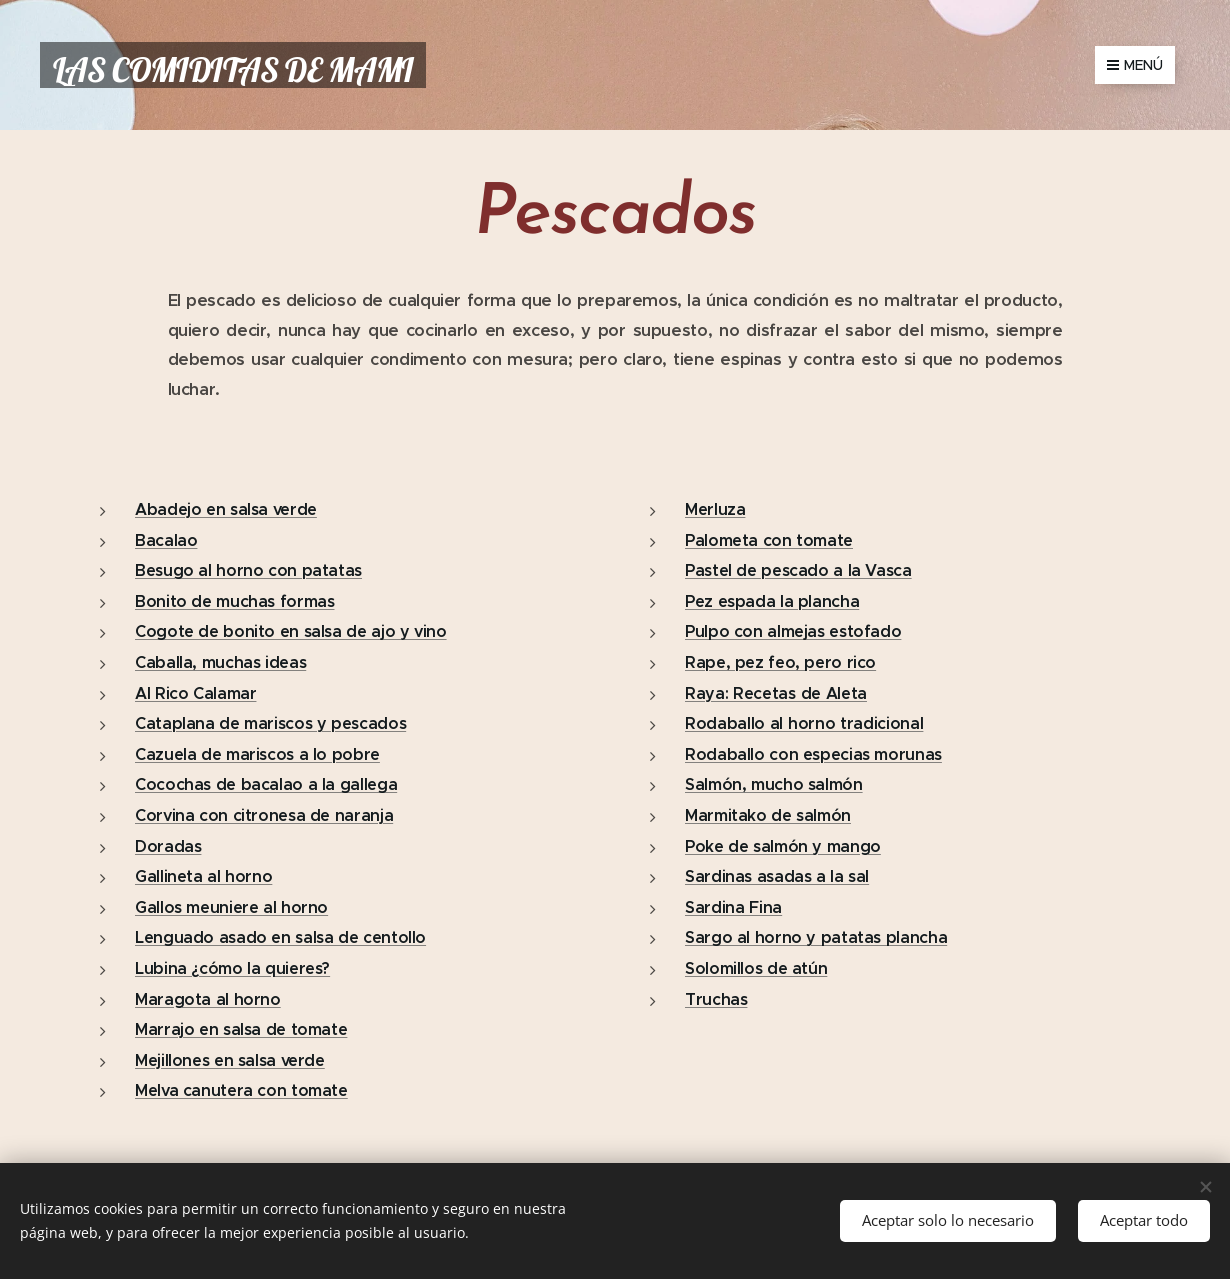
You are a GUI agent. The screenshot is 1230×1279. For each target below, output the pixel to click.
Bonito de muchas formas (235, 601)
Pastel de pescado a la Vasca (798, 570)
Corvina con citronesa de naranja (264, 815)
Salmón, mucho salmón (774, 785)
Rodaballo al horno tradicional (804, 723)
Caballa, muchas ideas (220, 662)
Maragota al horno (208, 999)
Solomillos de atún (756, 968)
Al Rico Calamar (195, 693)
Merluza (715, 509)
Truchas (716, 999)
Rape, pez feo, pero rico (780, 662)
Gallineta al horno (203, 876)
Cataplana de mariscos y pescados (270, 723)
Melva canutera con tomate (241, 1090)
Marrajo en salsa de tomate (241, 1029)
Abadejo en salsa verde (226, 509)
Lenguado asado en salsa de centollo (280, 937)
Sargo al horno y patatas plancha (816, 937)
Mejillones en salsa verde (230, 1060)
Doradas (168, 846)
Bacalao (166, 540)
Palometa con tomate (769, 540)
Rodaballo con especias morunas (813, 754)
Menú (1135, 65)
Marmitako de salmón (768, 815)
